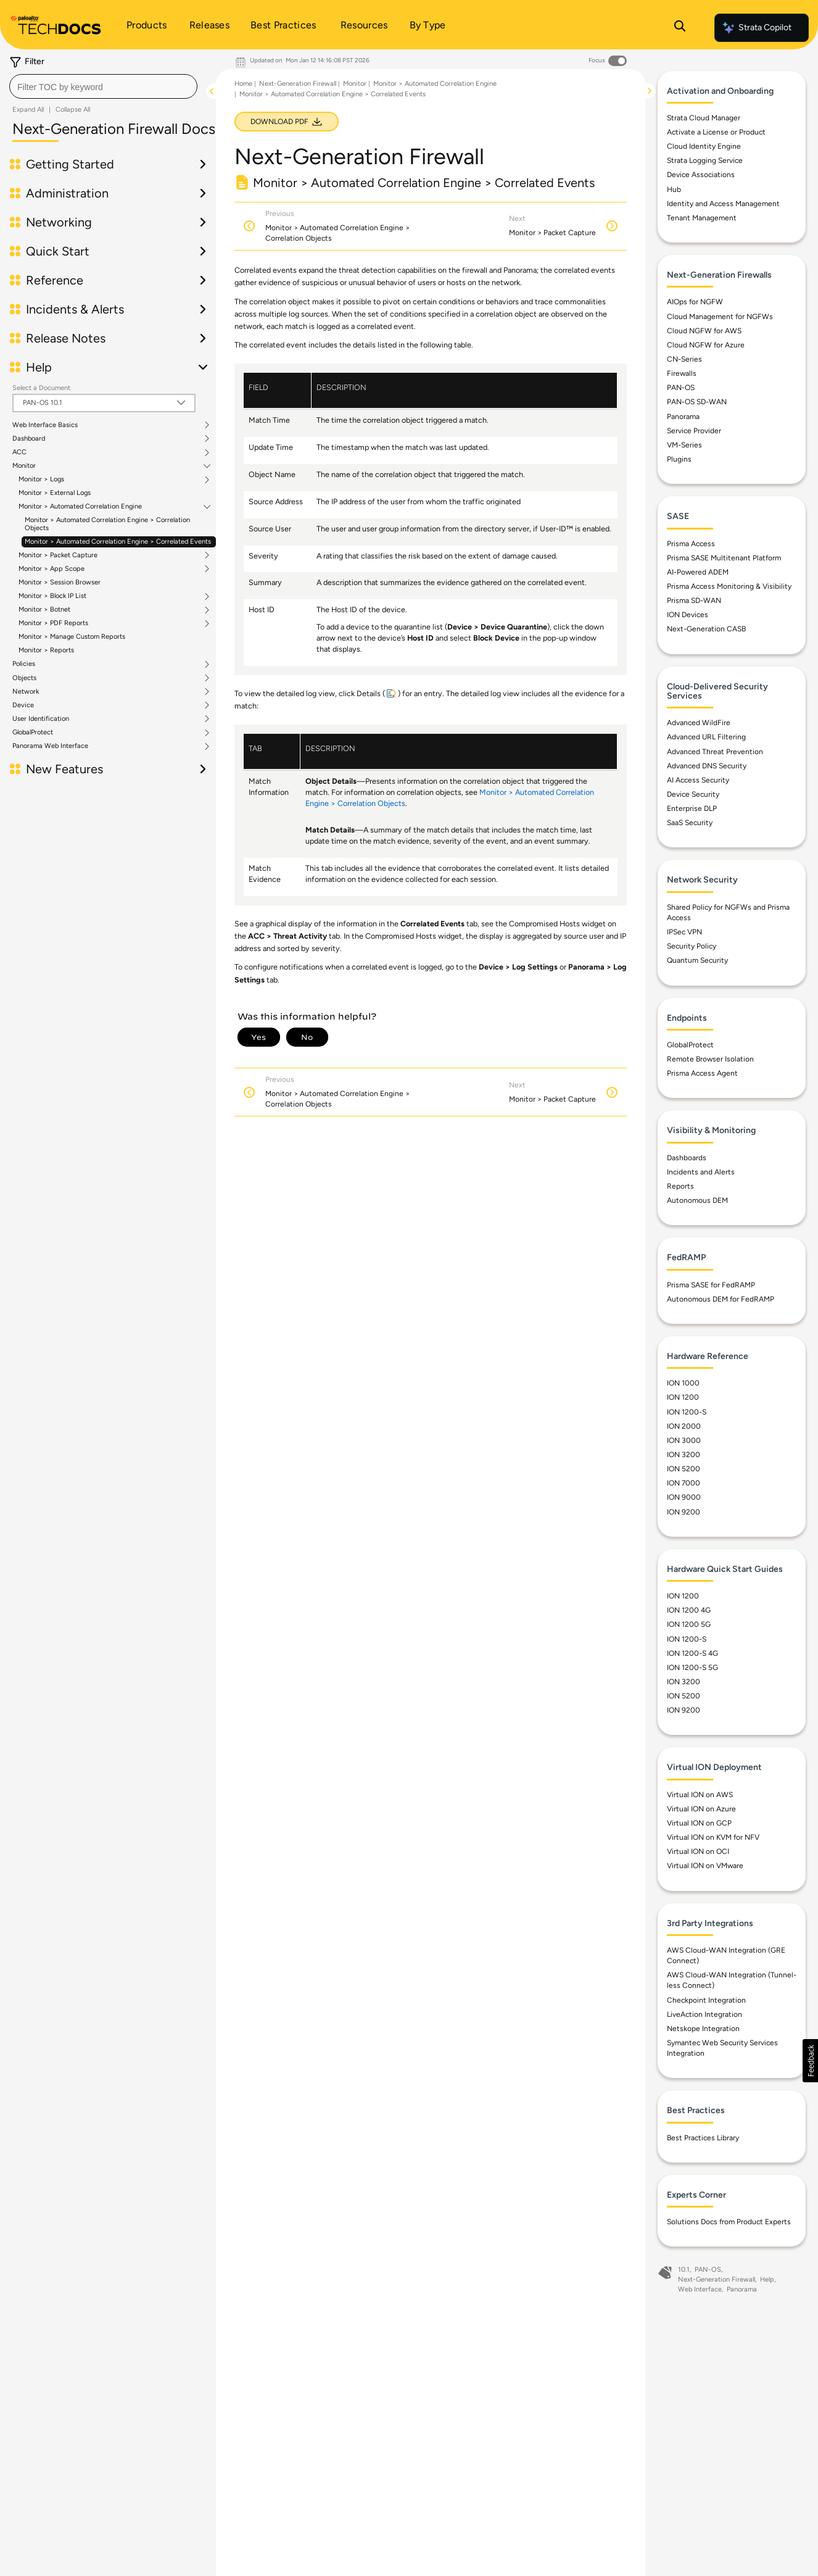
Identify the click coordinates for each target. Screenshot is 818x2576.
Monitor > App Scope (52, 569)
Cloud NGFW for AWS (704, 334)
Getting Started (70, 164)
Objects (24, 678)
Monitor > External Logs (55, 493)
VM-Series (684, 448)
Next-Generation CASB (706, 632)
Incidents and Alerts (701, 1175)
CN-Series (684, 362)
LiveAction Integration (704, 2017)
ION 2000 (684, 1429)
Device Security (693, 797)
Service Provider (694, 434)
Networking (59, 222)
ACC (19, 452)
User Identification (40, 719)
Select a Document (41, 388)
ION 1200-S (686, 1415)
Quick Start (57, 251)
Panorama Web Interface (50, 746)
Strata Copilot (756, 27)
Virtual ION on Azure (701, 1812)
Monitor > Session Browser (60, 582)
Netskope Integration (703, 2031)
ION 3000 (684, 1443)
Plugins (679, 462)
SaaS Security (690, 826)
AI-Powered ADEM (698, 575)
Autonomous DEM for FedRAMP (720, 1302)
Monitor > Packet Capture (58, 555)
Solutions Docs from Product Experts (729, 2225)
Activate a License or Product (716, 135)
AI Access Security (698, 783)
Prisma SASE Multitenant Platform (724, 561)
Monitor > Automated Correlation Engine (80, 506)
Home (243, 84)
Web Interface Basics (45, 425)
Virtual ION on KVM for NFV (713, 1841)
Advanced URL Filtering (706, 740)
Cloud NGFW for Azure (706, 348)
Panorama (683, 419)
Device (23, 705)
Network (25, 692)
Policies (23, 664)
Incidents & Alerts (75, 309)
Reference (54, 280)
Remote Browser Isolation (710, 1062)
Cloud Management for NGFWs (720, 319)
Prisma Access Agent (702, 1077)
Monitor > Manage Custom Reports (72, 637)
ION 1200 (683, 1401)
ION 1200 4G (689, 1614)
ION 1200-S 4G (692, 1656)
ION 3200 (683, 1458)
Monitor (24, 466)
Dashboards (686, 1161)
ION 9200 (683, 1515)
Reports (680, 1189)
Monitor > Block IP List (52, 596)
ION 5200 (683, 1472)
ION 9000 (684, 1501)
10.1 (684, 2273)
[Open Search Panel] (680, 27)
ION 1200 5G (689, 1628)
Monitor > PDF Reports (53, 623)
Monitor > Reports (46, 650)
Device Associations (701, 178)
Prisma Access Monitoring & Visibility (729, 589)
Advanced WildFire (698, 726)
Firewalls (681, 377)
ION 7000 (683, 1486)
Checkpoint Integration (706, 2003)
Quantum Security (697, 964)
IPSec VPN (684, 935)
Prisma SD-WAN (694, 604)
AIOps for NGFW (695, 305)
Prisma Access (691, 546)
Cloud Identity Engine (704, 150)
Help (39, 367)
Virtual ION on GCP (699, 1826)
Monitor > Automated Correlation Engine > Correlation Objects (107, 523)
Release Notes (65, 338)
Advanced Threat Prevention (715, 754)
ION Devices (687, 618)
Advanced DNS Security (706, 769)
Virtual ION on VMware (705, 1869)
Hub (674, 192)
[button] (810, 2060)
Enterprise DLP (692, 812)
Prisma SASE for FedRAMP (711, 1288)
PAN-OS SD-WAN (697, 405)
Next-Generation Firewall (297, 84)
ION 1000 (683, 1386)
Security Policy (691, 949)
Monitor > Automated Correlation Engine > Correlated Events (118, 542)
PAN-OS (681, 391)
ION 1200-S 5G (692, 1670)
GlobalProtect (32, 732)
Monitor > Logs (41, 479)
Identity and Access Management (723, 206)
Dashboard (28, 438)
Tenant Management (702, 221)
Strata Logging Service (705, 164)
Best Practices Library (703, 2141)
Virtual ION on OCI (698, 1855)
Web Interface (700, 2292)
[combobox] (103, 86)
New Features (64, 769)
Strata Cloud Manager (703, 121)
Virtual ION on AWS (700, 1797)
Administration (67, 193)
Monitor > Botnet (44, 609)
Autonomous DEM (697, 1204)
